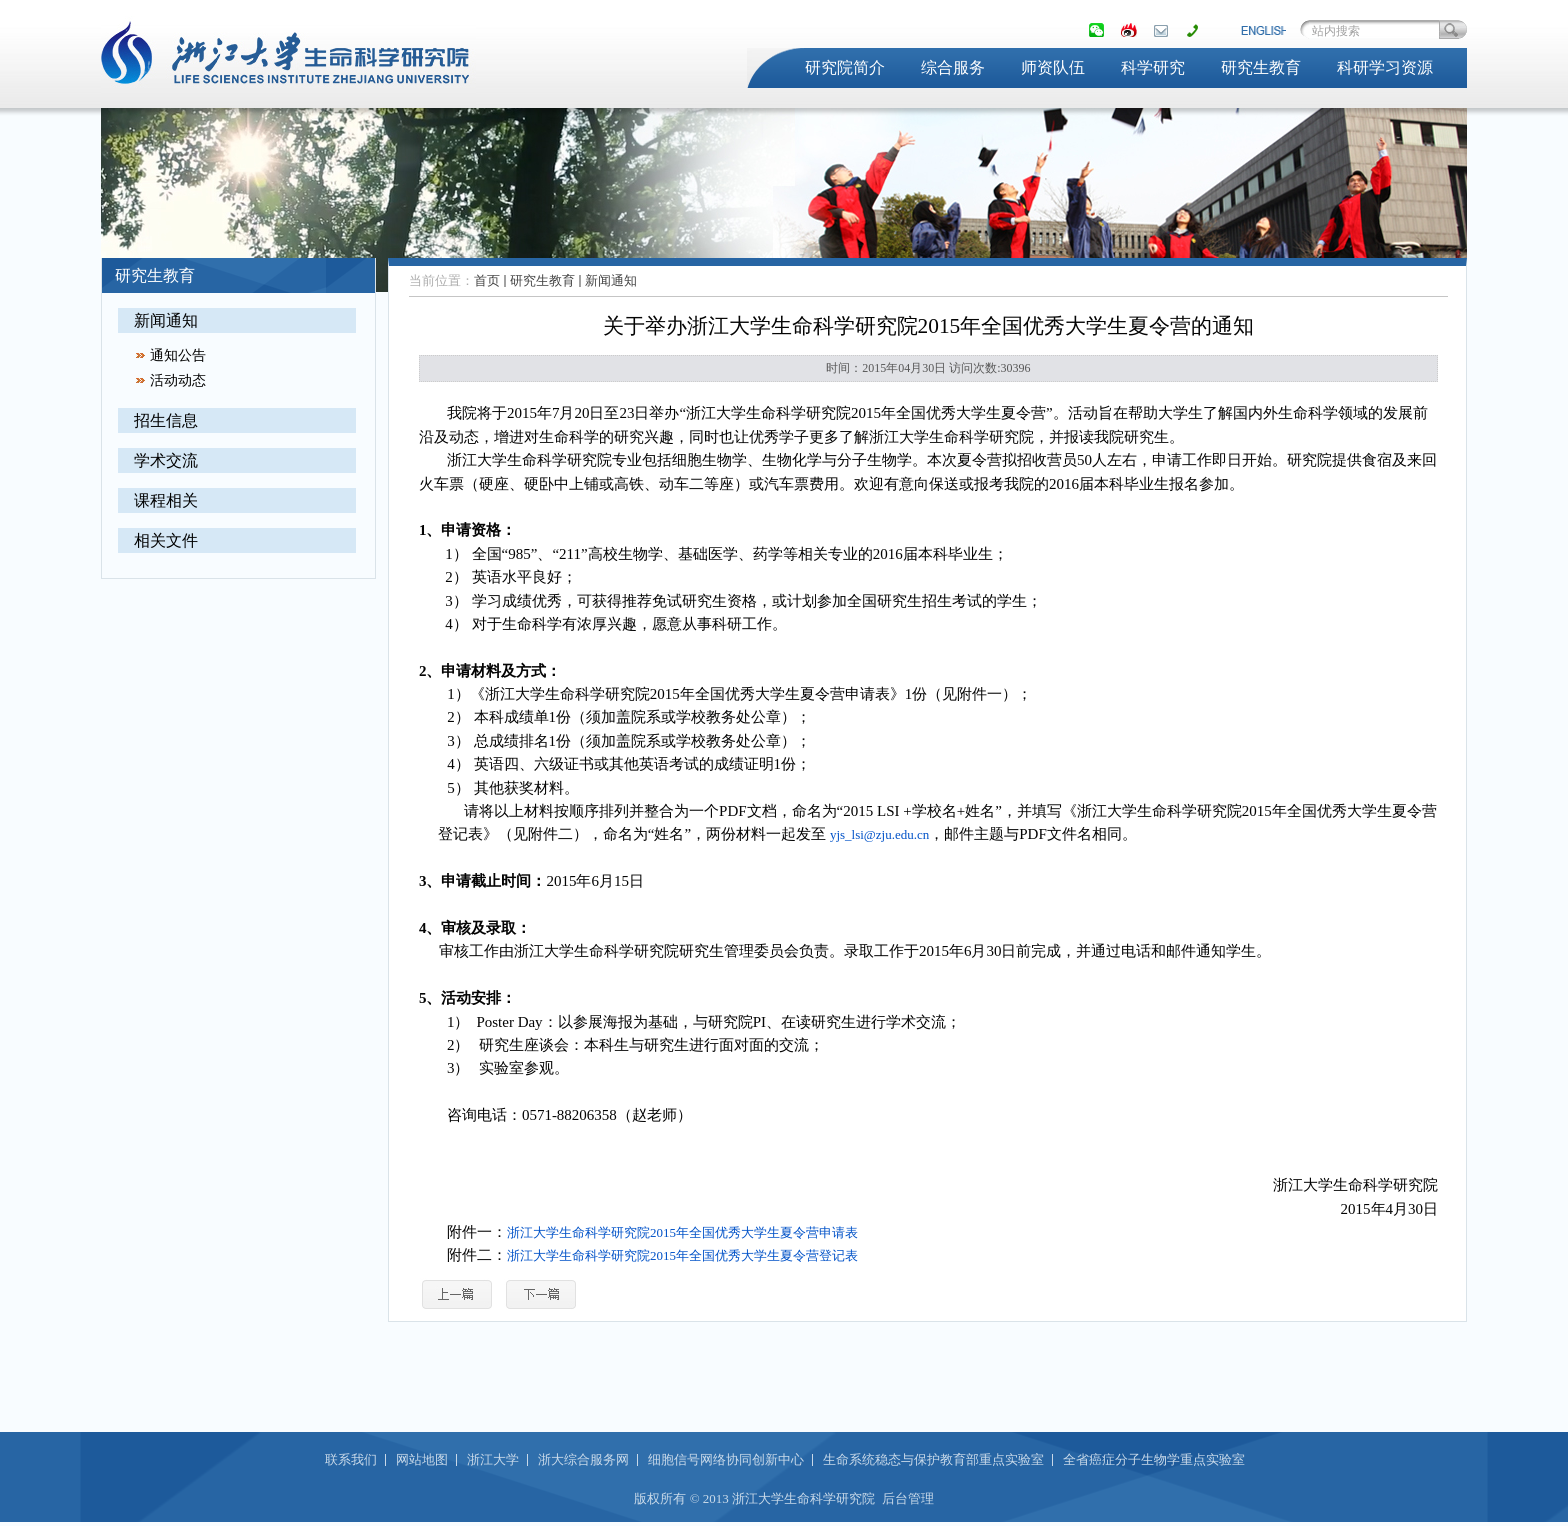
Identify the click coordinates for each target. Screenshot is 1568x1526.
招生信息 (166, 420)
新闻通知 (166, 320)
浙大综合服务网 (583, 1459)
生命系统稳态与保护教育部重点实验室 (933, 1459)
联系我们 (351, 1459)
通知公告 (178, 355)
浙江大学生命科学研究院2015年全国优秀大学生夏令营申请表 (682, 1232)
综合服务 (953, 67)
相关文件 (166, 540)
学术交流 (166, 460)
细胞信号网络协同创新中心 (726, 1459)
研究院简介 (845, 67)
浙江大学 (493, 1459)
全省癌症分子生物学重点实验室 (1154, 1459)
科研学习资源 (1385, 67)
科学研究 (1153, 67)
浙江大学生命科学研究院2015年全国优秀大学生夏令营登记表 (682, 1255)
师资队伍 (1053, 67)
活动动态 (178, 380)
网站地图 (422, 1459)
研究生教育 (1261, 67)
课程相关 (166, 500)
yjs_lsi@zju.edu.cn (879, 834)
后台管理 (908, 1498)
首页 (487, 280)
